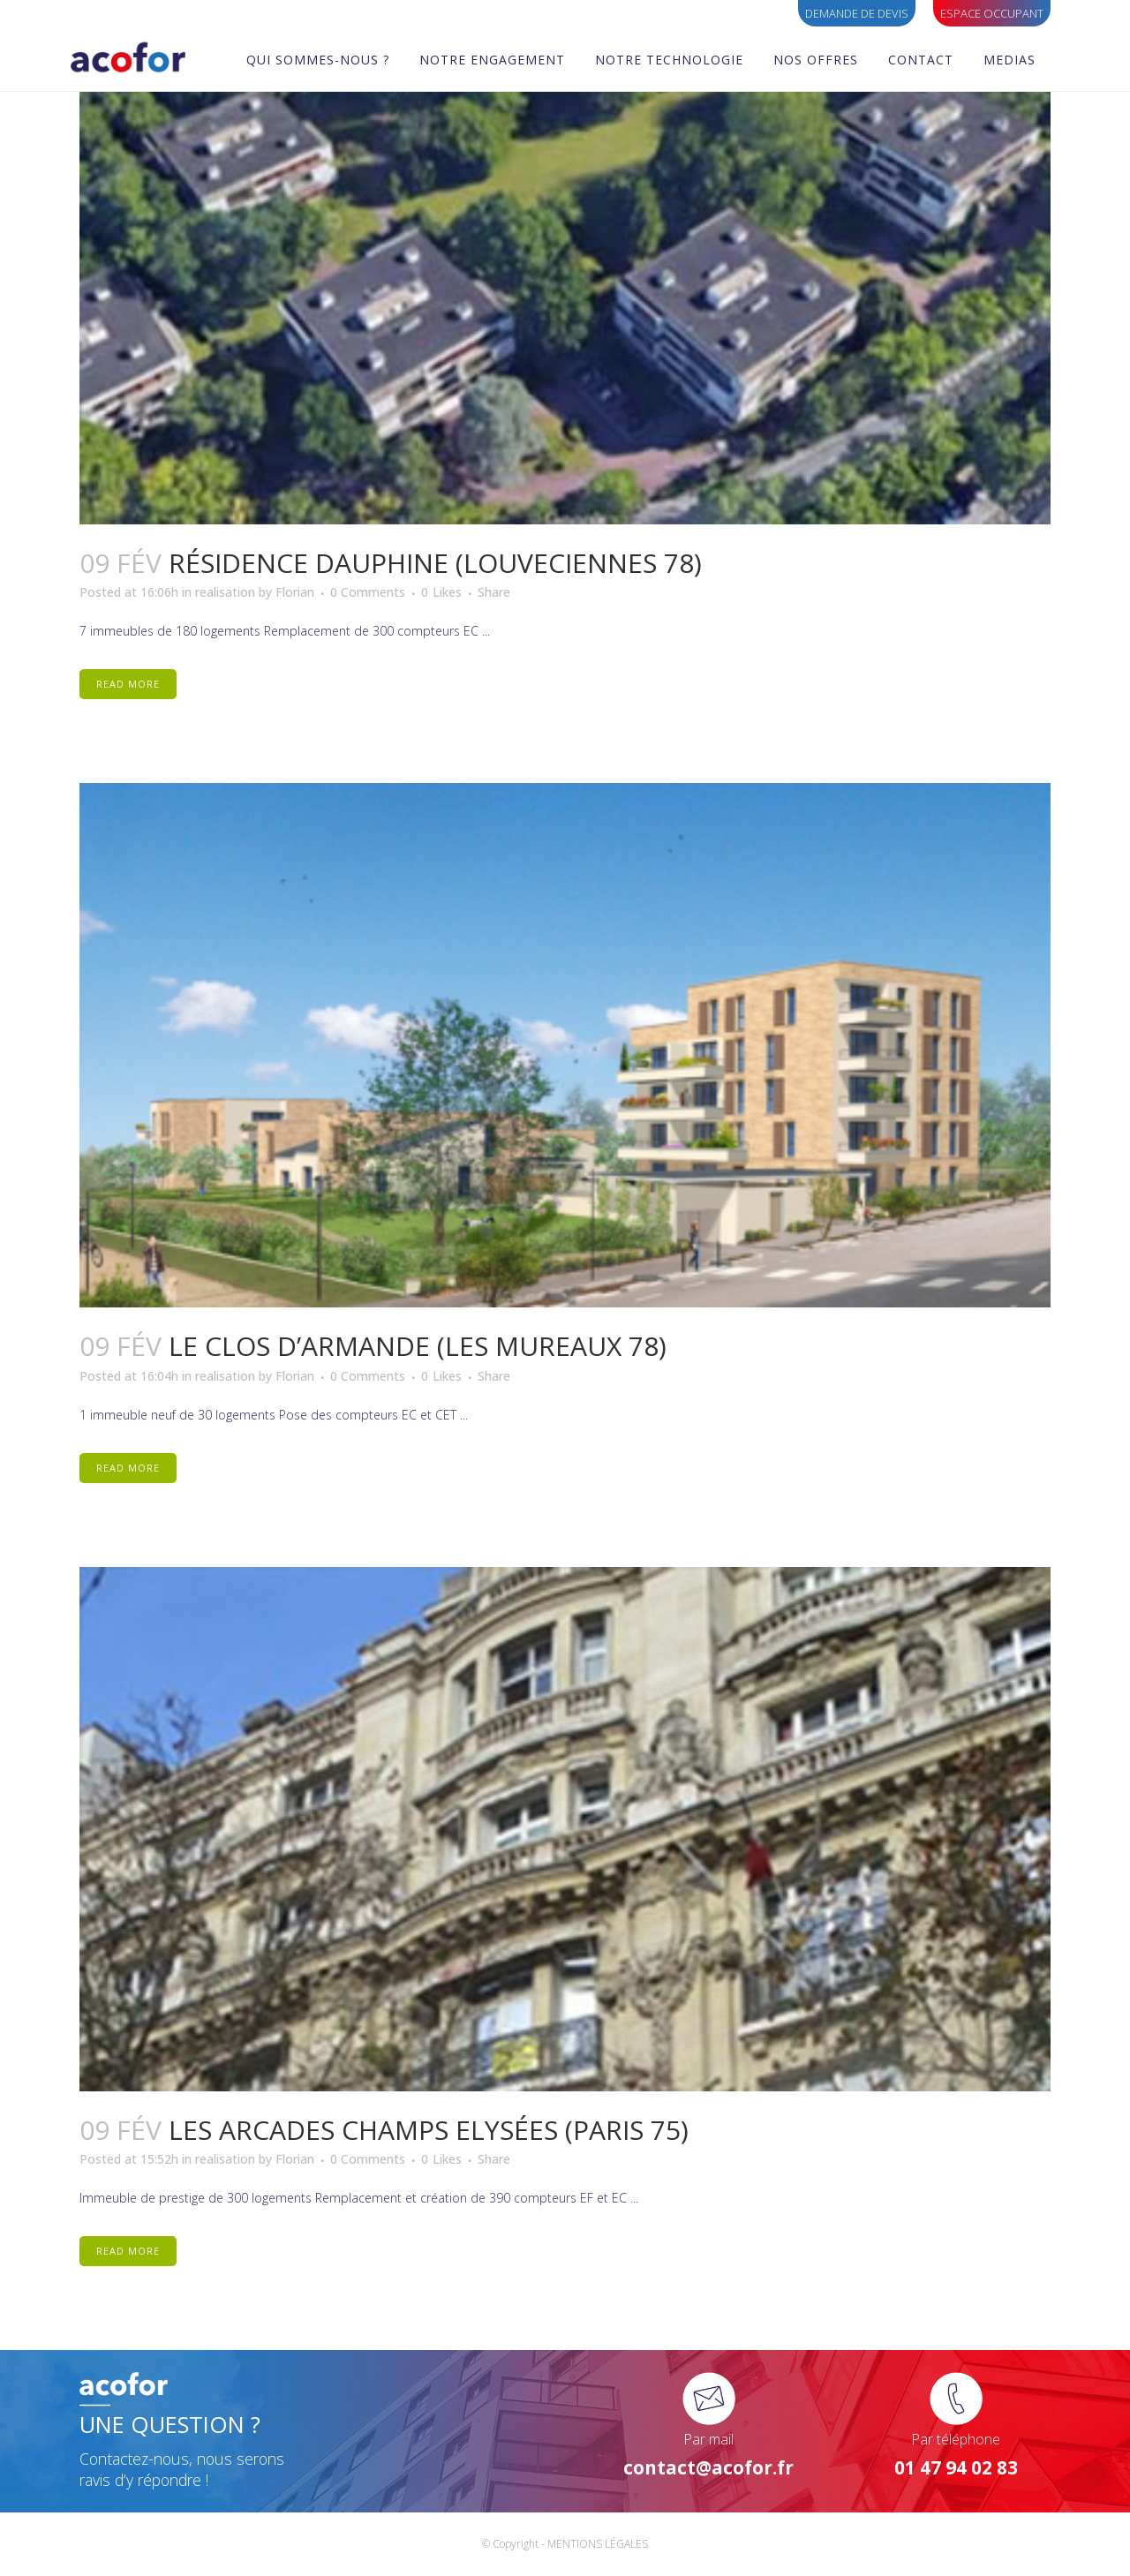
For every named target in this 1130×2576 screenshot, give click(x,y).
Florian (294, 592)
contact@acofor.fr (708, 2467)
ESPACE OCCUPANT (991, 13)
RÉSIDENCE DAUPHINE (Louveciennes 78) (435, 563)
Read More (128, 683)
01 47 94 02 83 (956, 2467)
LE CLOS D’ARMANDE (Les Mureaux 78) (418, 1346)
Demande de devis (856, 13)
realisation (225, 592)
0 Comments (367, 592)
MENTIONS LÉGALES (597, 2543)
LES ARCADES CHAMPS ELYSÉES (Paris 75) (429, 2130)
